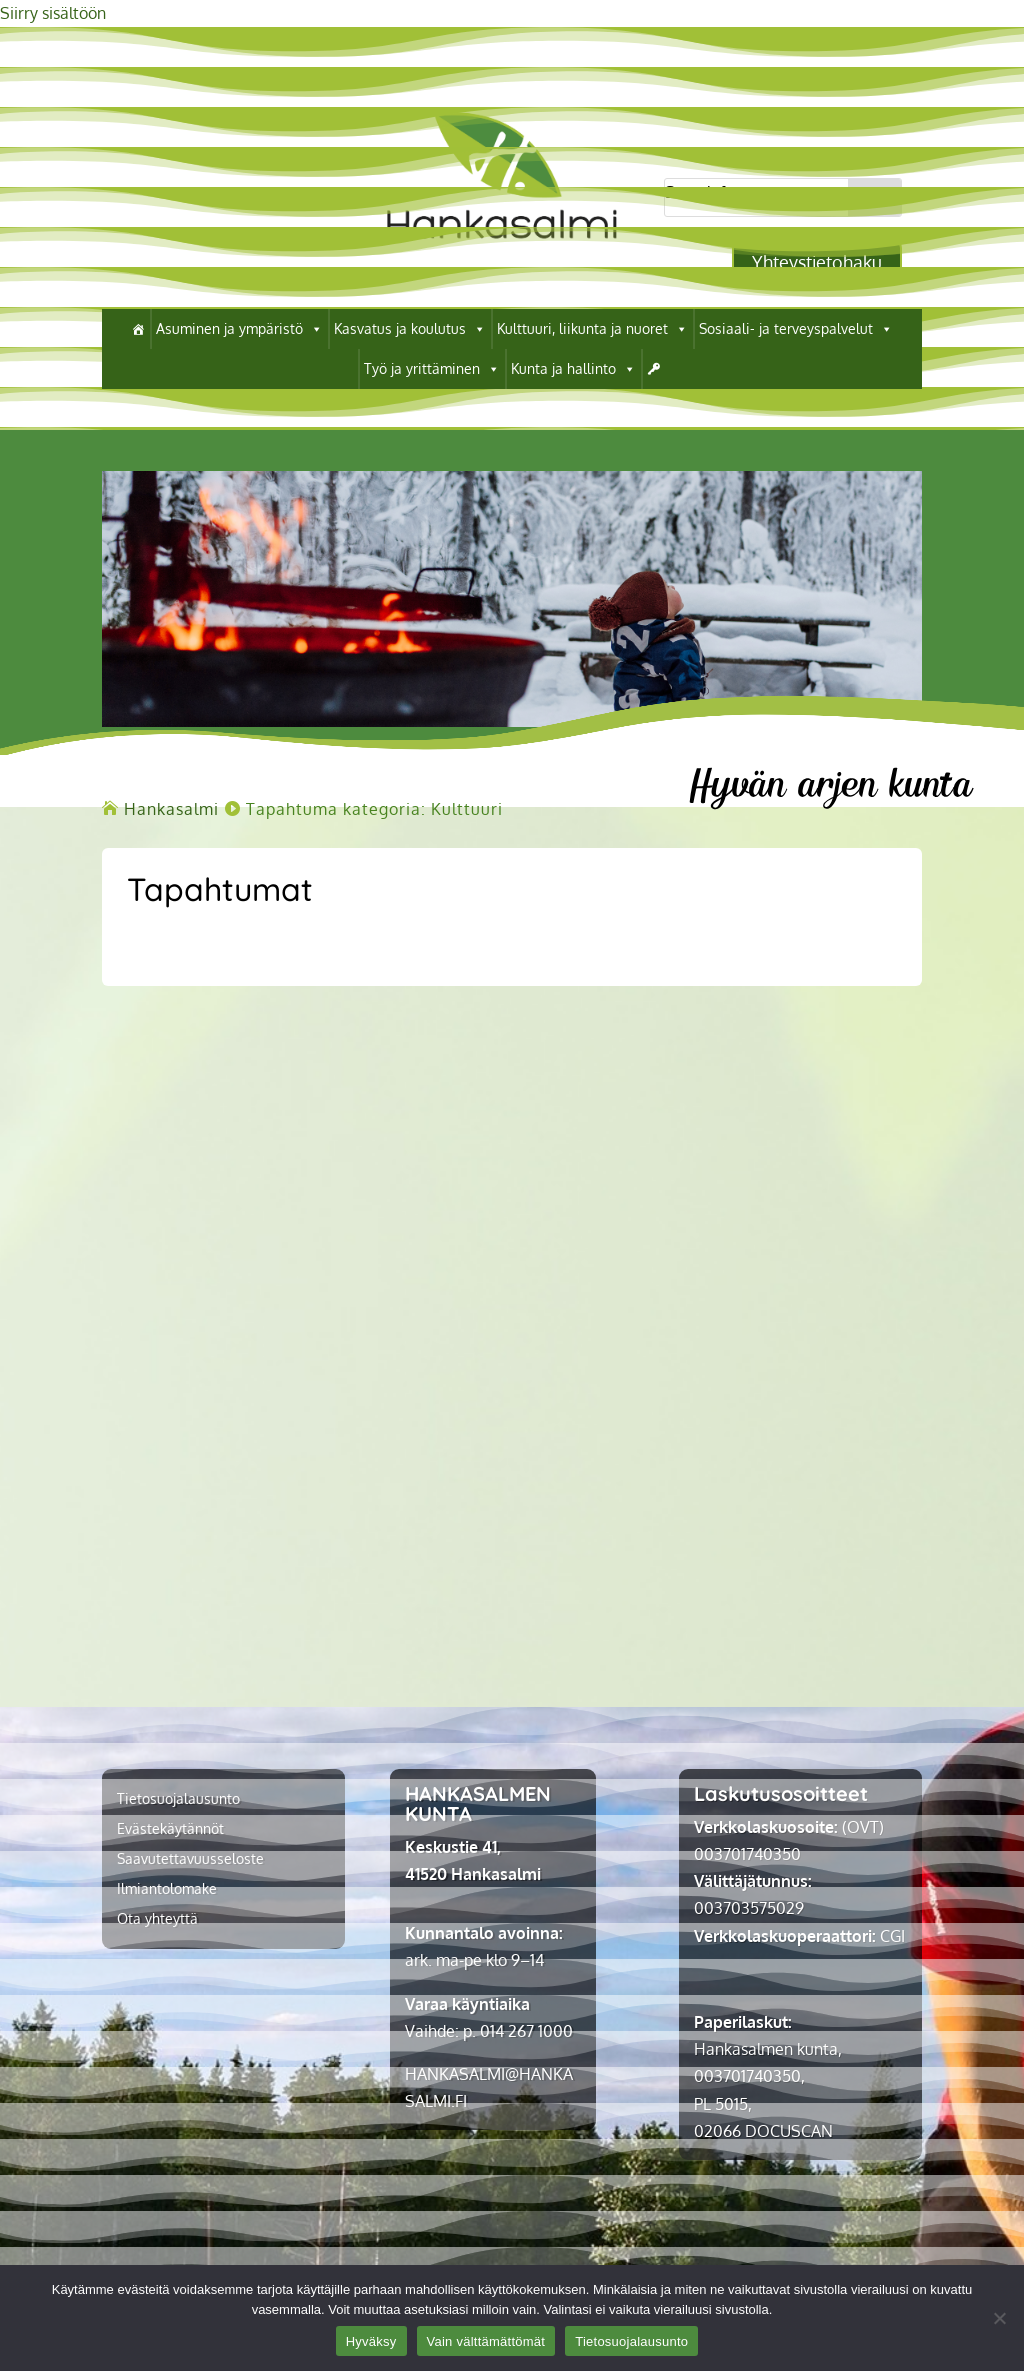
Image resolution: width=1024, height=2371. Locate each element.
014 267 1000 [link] (526, 2031)
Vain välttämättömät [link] (486, 2341)
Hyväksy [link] (371, 2341)
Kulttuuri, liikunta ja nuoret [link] (592, 329)
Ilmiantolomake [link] (167, 1889)
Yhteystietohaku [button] (817, 262)
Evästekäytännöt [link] (170, 1829)
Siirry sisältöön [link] (53, 13)
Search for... (708, 192)
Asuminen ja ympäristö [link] (239, 329)
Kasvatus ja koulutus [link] (410, 329)
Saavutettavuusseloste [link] (190, 1859)
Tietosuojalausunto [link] (178, 1799)
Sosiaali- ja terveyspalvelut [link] (796, 329)
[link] (501, 255)
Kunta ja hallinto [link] (573, 369)
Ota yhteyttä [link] (157, 1919)
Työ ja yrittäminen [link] (432, 369)
